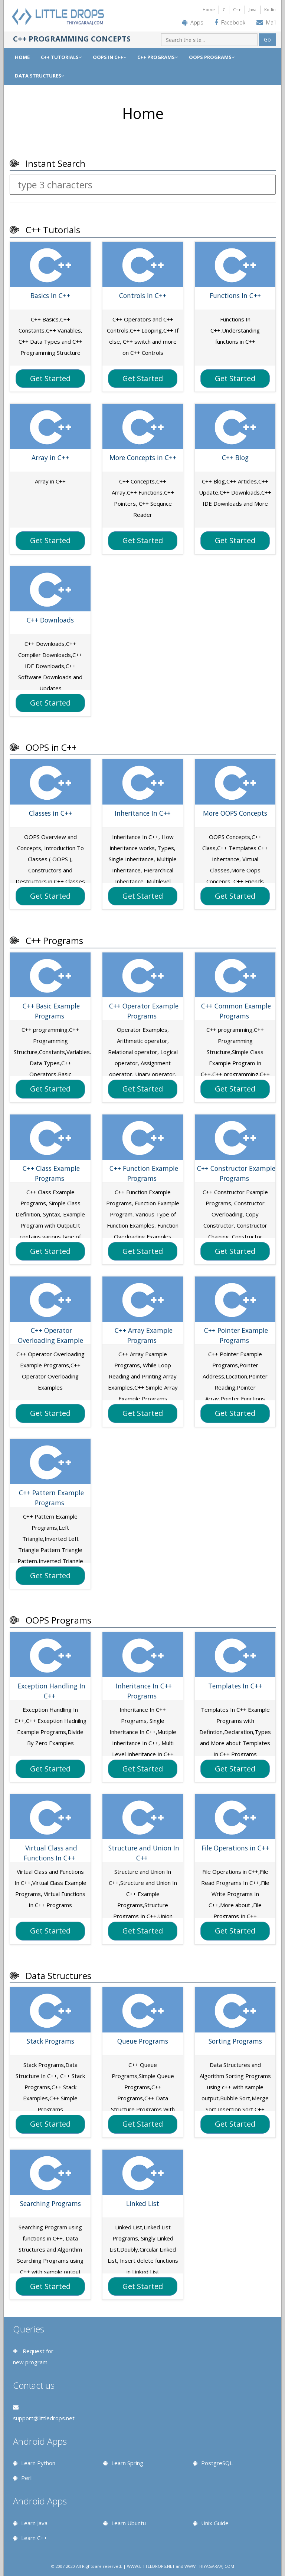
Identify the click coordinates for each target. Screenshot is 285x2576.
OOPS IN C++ (109, 57)
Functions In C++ (235, 295)
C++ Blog (235, 457)
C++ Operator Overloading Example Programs (50, 1340)
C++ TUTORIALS (61, 57)
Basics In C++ (50, 295)
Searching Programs (50, 2203)
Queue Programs (142, 2041)
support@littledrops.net (44, 2418)
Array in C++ (50, 457)
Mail (271, 22)
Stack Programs (50, 2041)
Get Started (50, 378)
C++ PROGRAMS (157, 57)
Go (267, 39)
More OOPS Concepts (235, 813)
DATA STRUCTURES (39, 75)
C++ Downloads (50, 619)
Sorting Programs (235, 2041)
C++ (237, 9)
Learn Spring (127, 2463)
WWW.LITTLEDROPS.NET (151, 2566)
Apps (196, 22)
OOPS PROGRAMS (212, 57)
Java (252, 9)
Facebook (233, 22)
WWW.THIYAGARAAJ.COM (209, 2566)
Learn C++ (34, 2538)
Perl (26, 2477)
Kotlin (270, 9)
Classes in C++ (50, 813)
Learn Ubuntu (128, 2523)
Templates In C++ (235, 1685)
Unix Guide (215, 2523)
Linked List (142, 2203)
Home (209, 9)
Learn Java (34, 2523)
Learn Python (38, 2463)
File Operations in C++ (235, 1847)
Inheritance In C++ (143, 813)
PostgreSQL (217, 2463)
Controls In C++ (142, 295)
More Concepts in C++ (142, 457)
